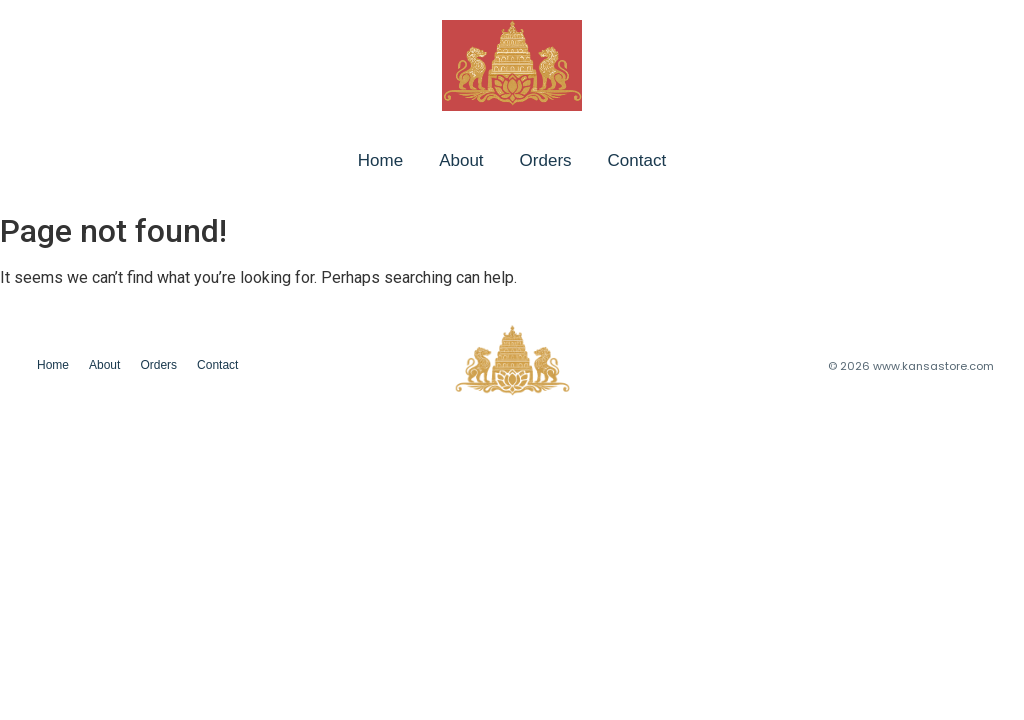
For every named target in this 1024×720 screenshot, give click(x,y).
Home (380, 160)
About (461, 160)
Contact (637, 160)
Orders (546, 160)
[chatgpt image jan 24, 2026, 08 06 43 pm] (512, 65)
